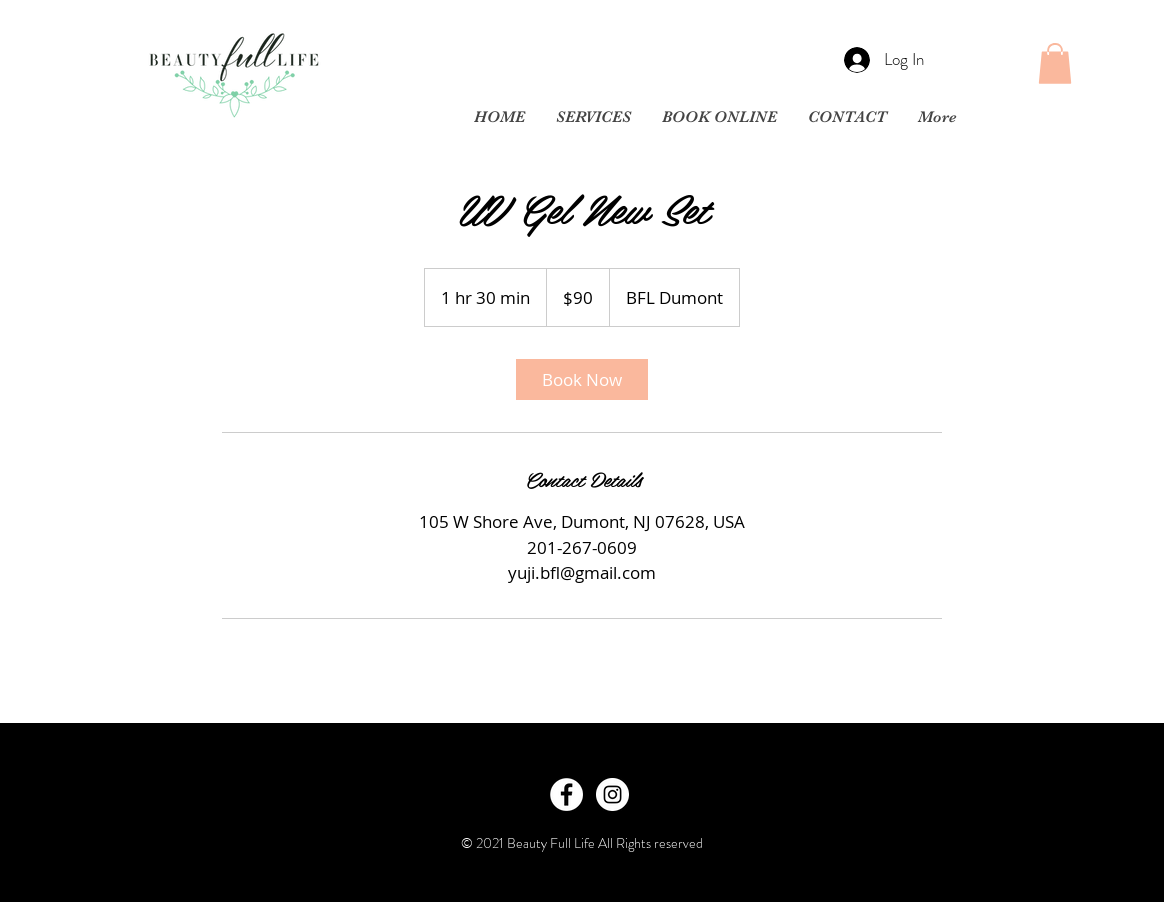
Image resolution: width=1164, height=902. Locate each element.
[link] (582, 379)
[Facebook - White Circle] (566, 794)
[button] (1055, 63)
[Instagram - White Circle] (612, 794)
